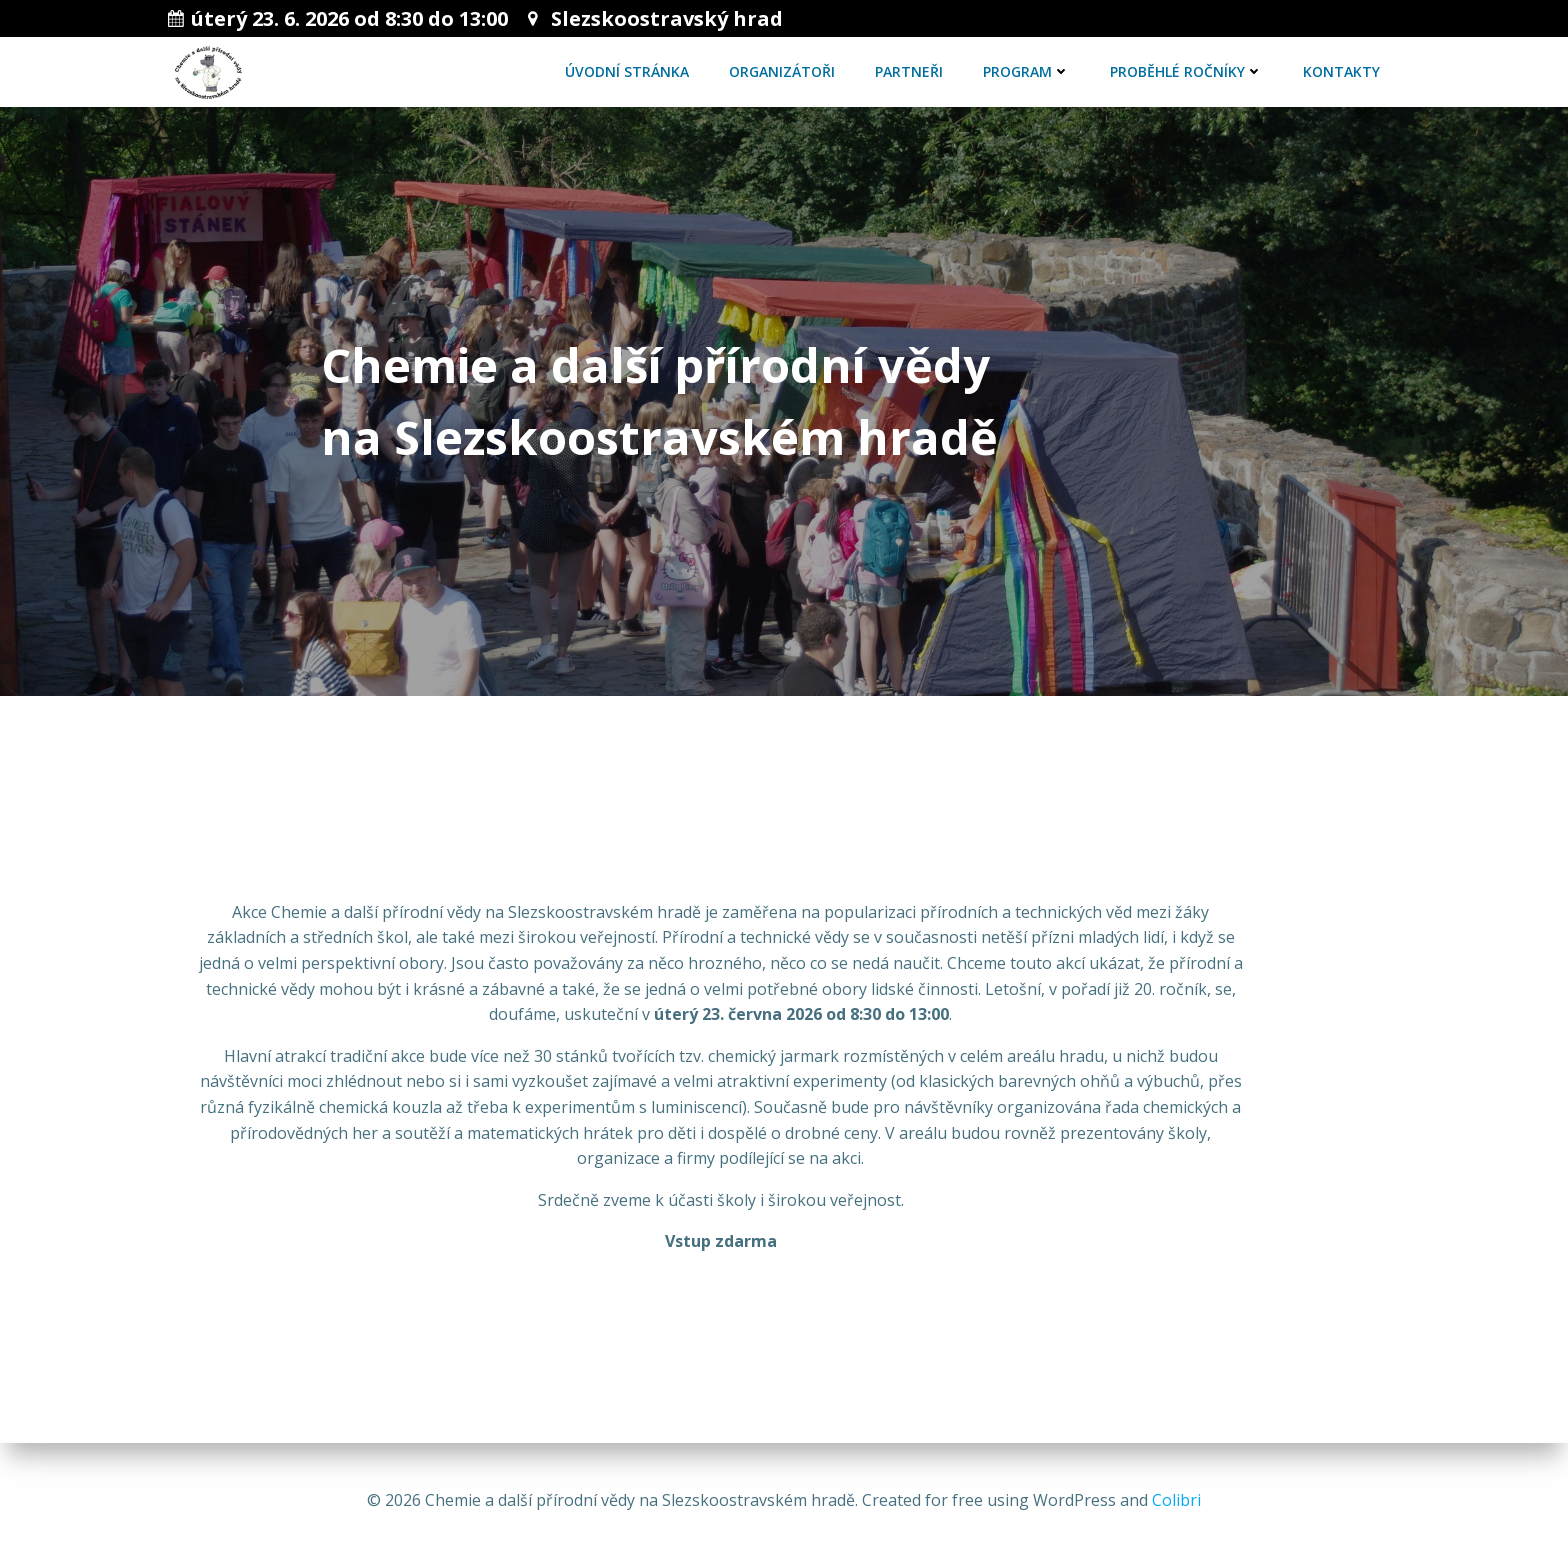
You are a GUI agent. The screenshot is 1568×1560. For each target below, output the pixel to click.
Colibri (1176, 1500)
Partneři (909, 71)
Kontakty (1341, 71)
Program (1026, 71)
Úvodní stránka (627, 71)
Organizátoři (782, 71)
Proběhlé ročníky (1186, 71)
